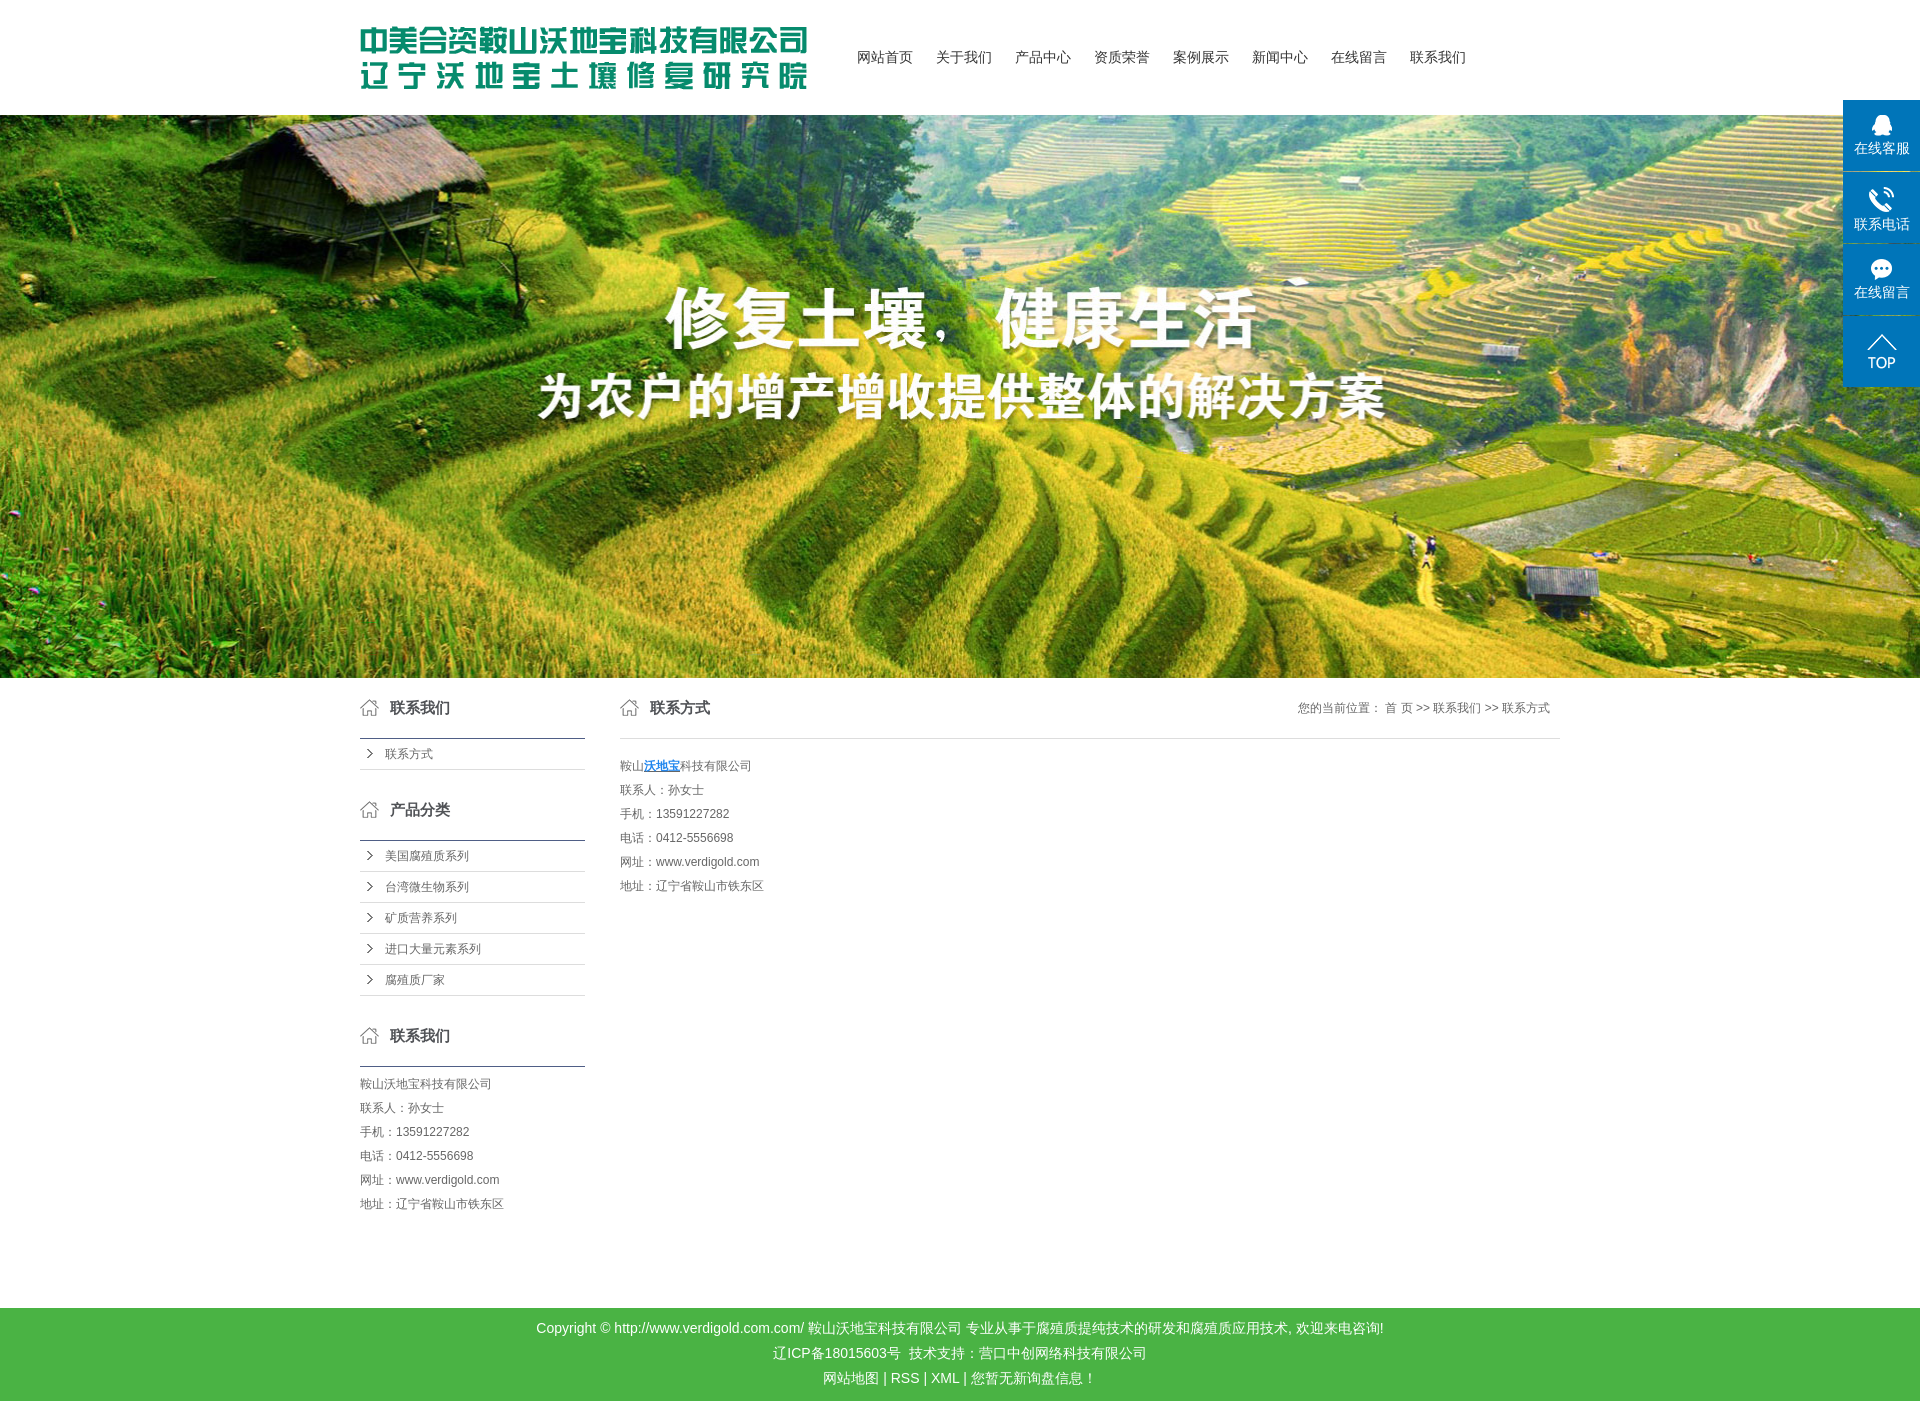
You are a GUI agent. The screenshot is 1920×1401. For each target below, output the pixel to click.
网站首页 (885, 57)
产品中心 (1043, 57)
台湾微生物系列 (427, 887)
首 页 (1398, 708)
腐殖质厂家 (415, 980)
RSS (905, 1378)
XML (945, 1378)
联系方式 (409, 754)
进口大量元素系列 (433, 949)
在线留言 (1359, 57)
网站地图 (851, 1378)
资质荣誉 (1122, 57)
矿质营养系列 (421, 918)
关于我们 (964, 57)
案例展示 (1201, 57)
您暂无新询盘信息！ (1034, 1378)
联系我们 (1438, 57)
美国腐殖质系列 (427, 856)
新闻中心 (1280, 57)
